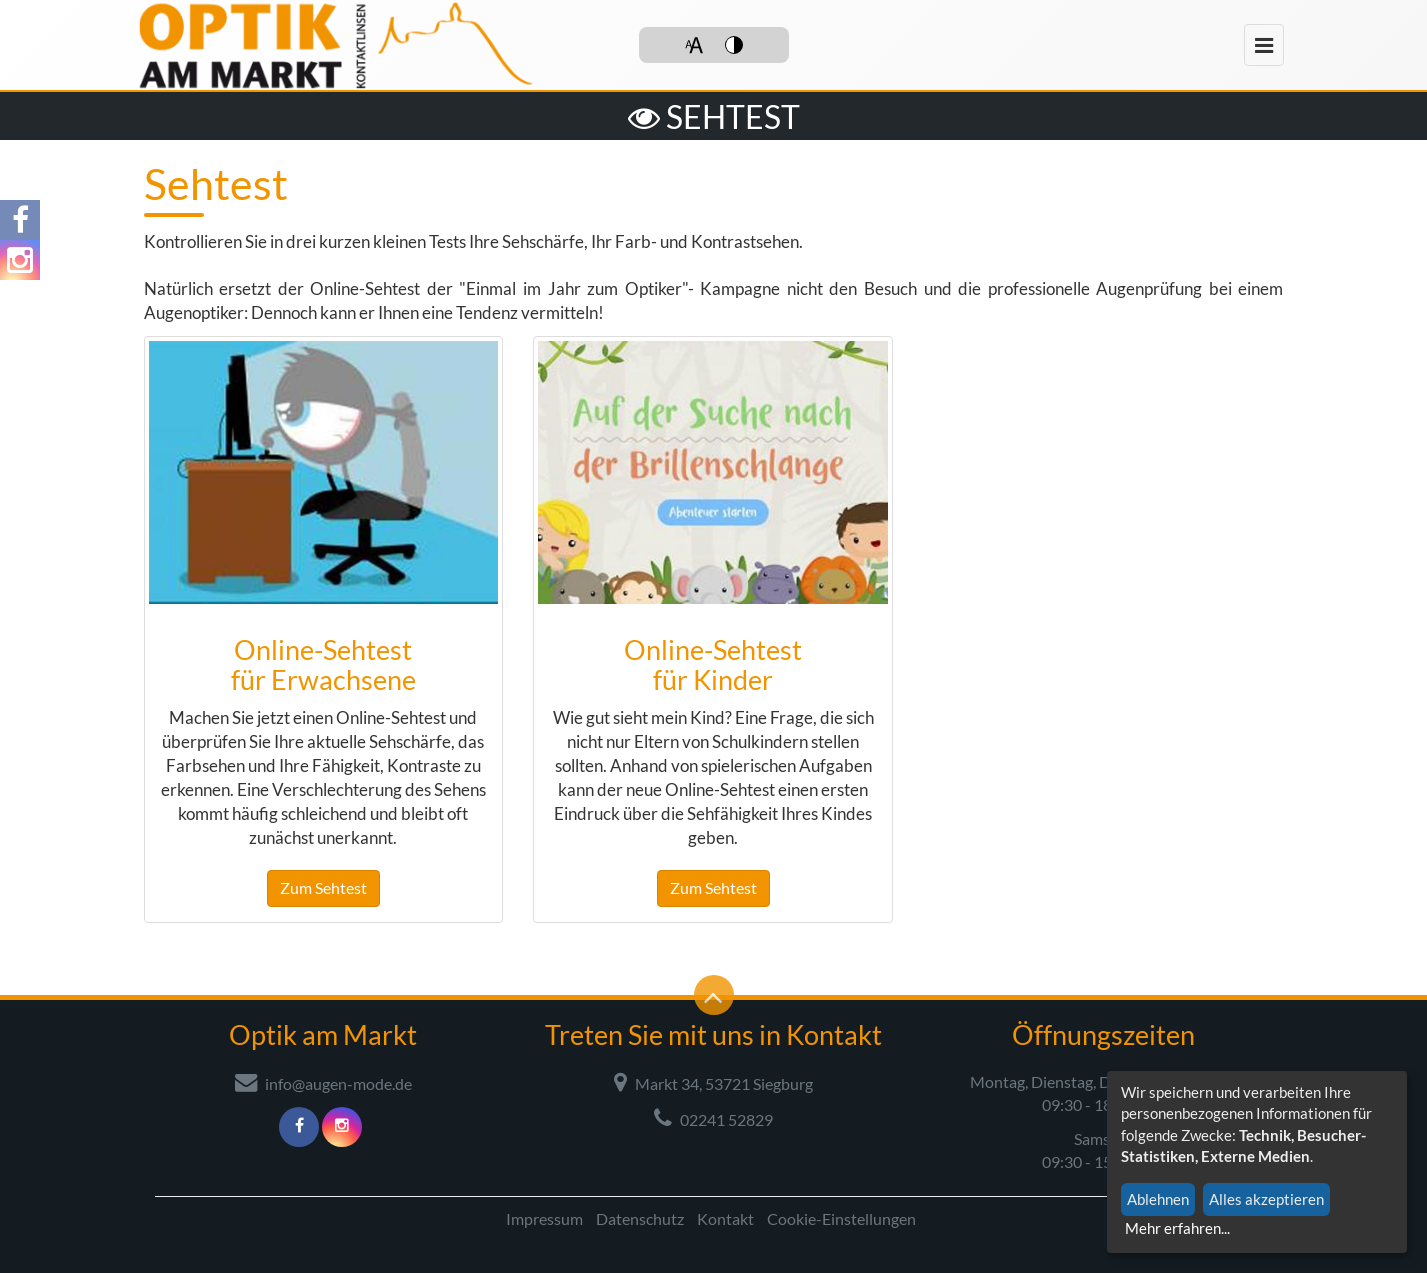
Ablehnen (1158, 1199)
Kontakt (725, 1218)
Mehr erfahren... (1177, 1228)
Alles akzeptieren (1266, 1199)
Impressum (544, 1218)
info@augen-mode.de (323, 1082)
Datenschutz (640, 1218)
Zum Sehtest (323, 887)
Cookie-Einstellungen (841, 1218)
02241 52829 (713, 1118)
